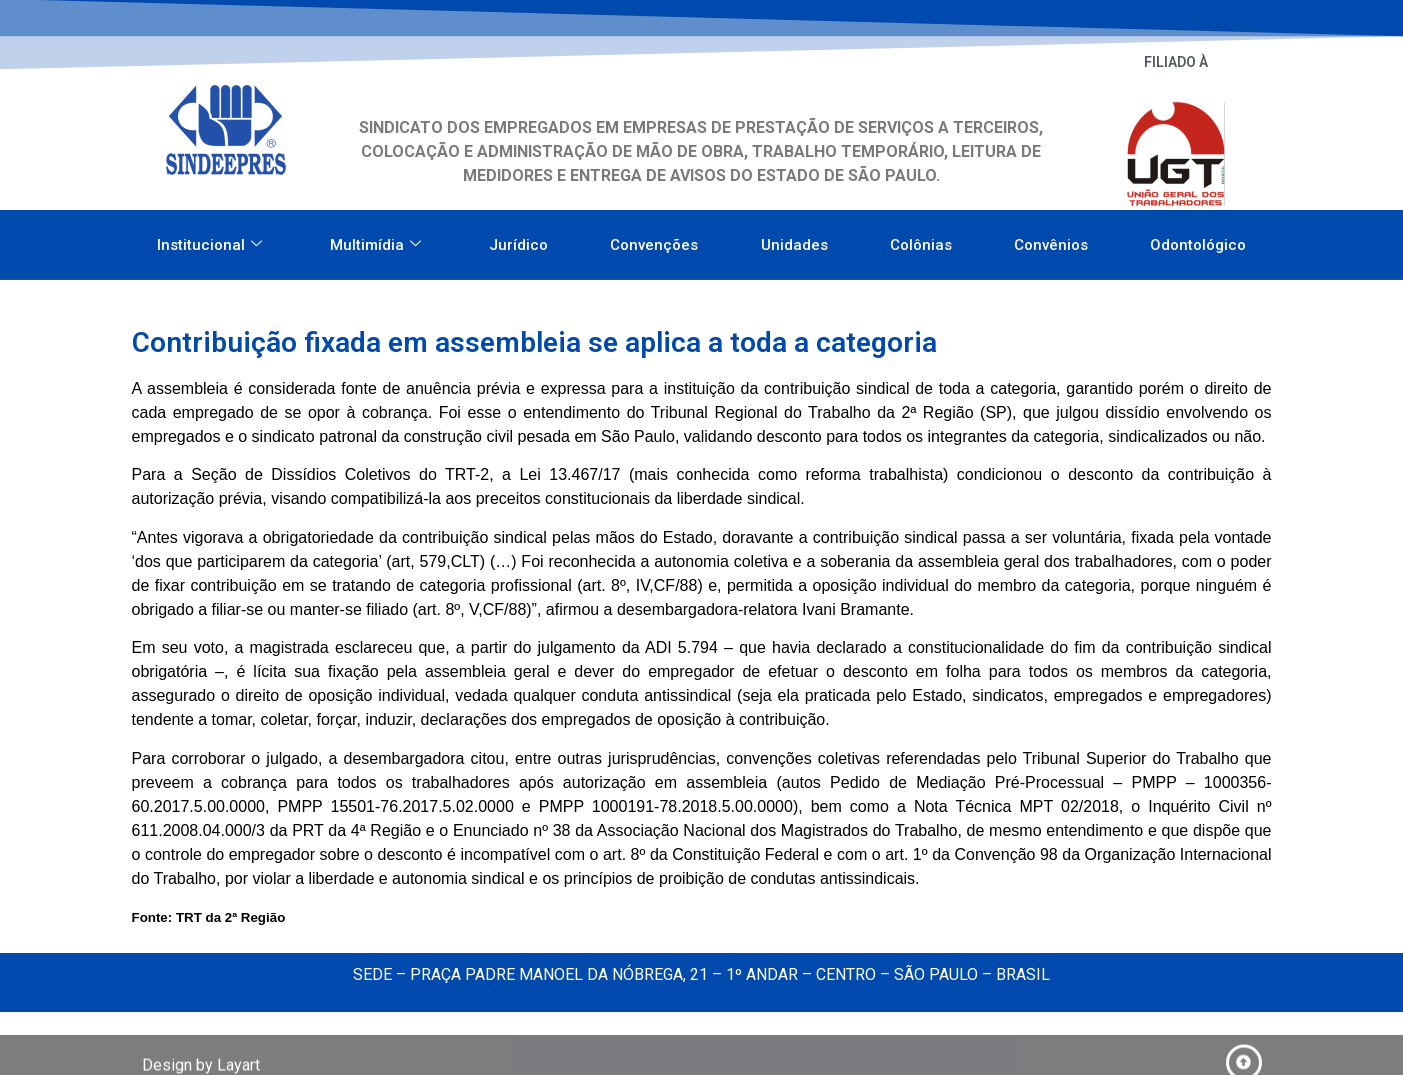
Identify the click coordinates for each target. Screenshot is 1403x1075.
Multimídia (375, 237)
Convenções (654, 237)
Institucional (209, 237)
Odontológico (1198, 237)
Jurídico (518, 237)
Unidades (794, 237)
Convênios (1051, 237)
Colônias (921, 237)
